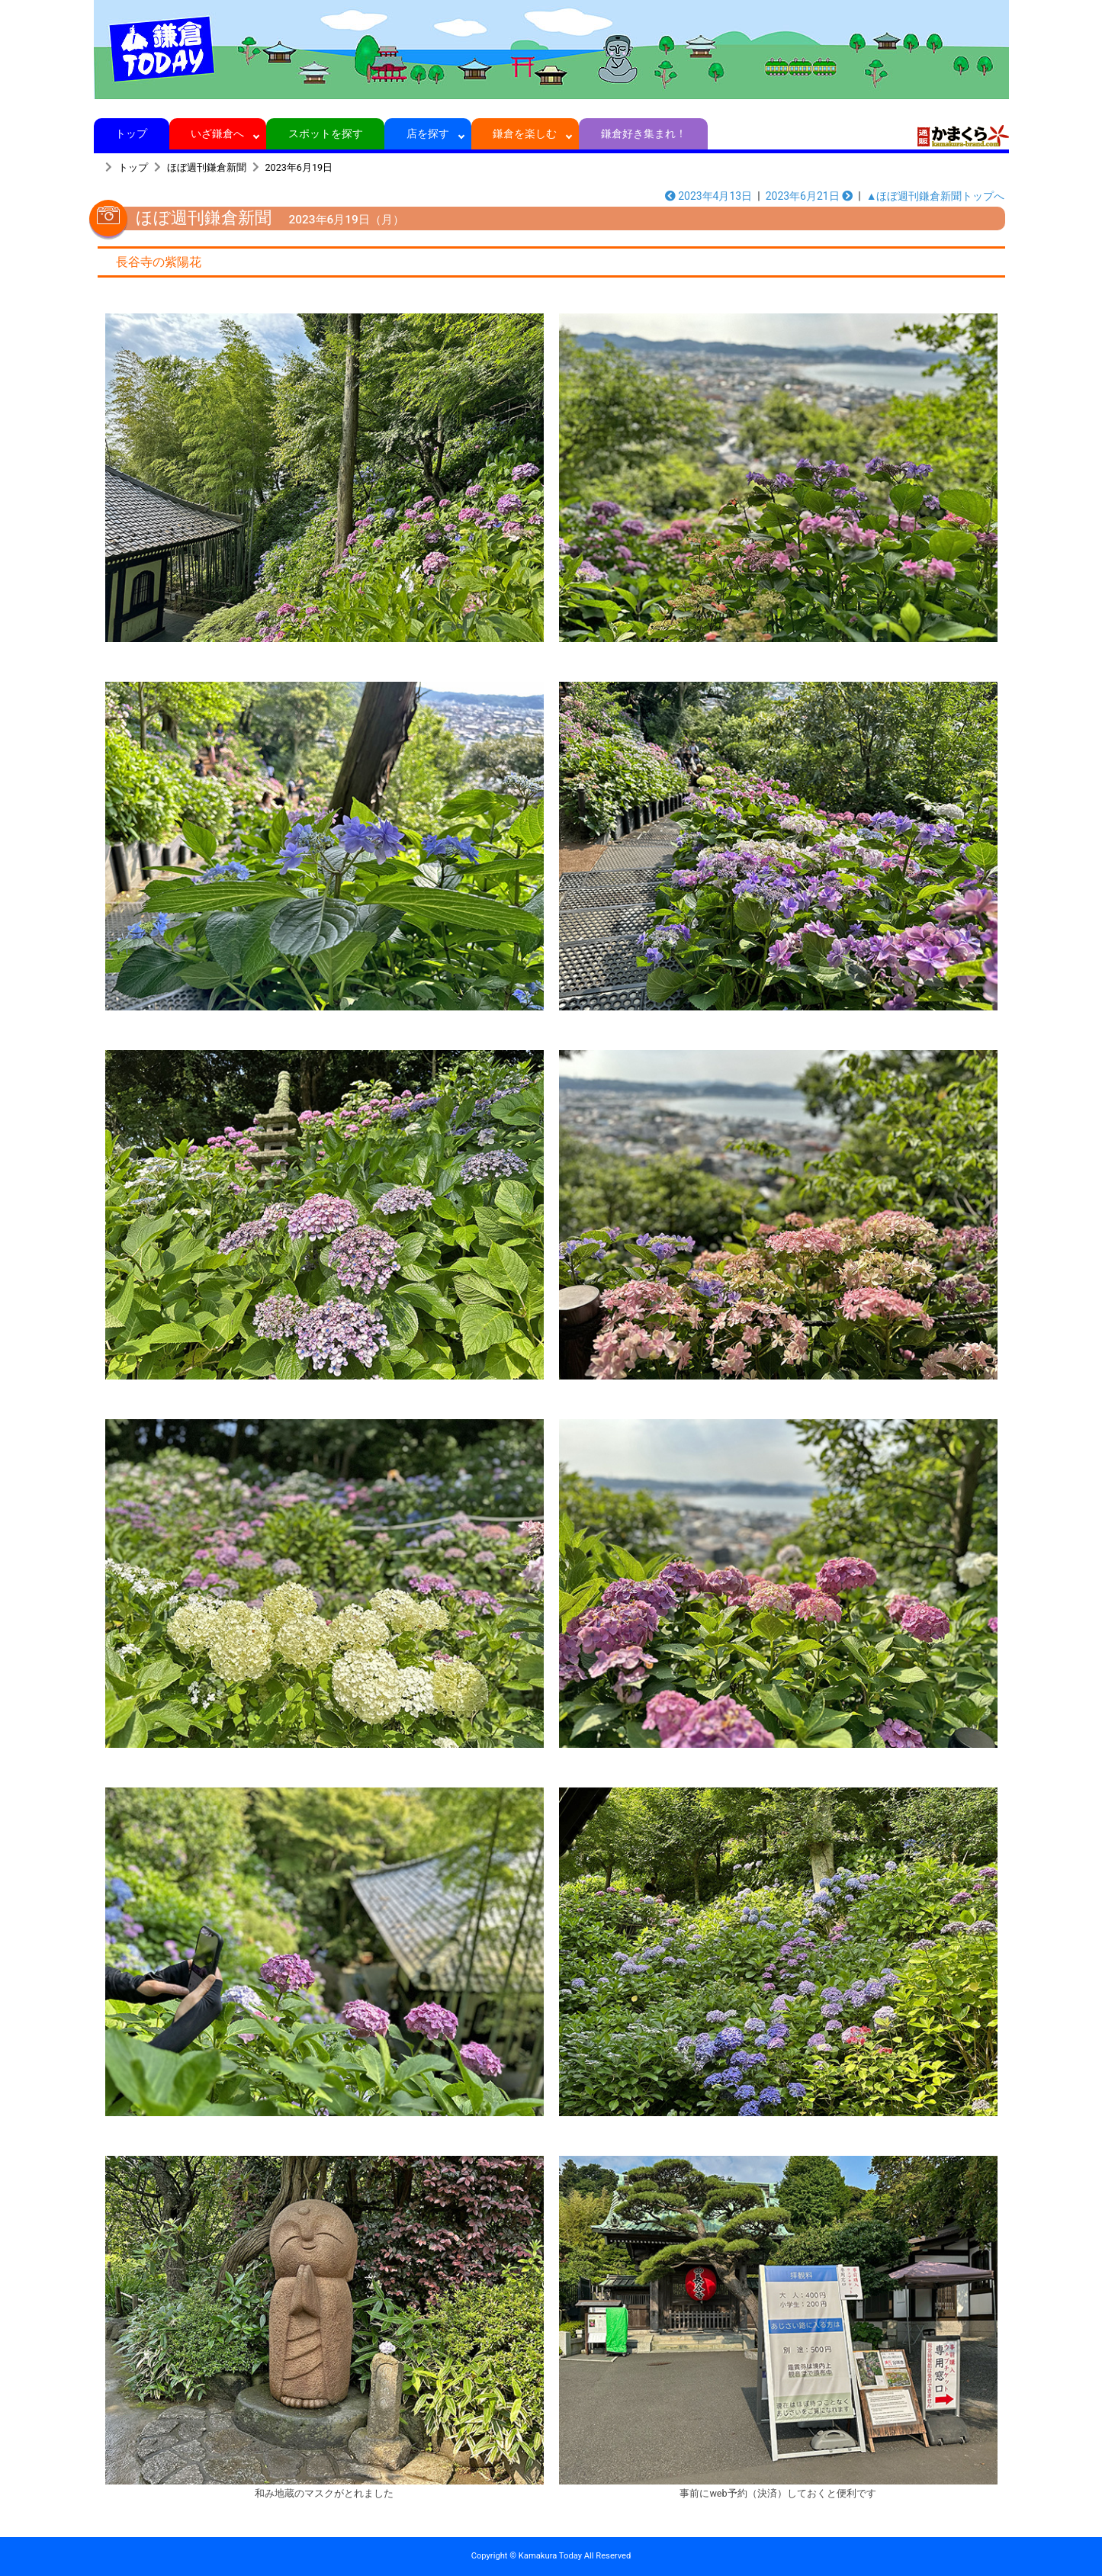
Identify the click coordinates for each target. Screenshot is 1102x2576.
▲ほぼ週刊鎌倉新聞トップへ (935, 196)
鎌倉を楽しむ (525, 133)
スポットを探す (325, 133)
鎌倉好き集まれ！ (643, 133)
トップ (131, 133)
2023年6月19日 (299, 167)
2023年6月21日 (809, 196)
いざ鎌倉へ (217, 133)
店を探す (428, 133)
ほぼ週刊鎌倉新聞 (206, 167)
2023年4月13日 (709, 196)
